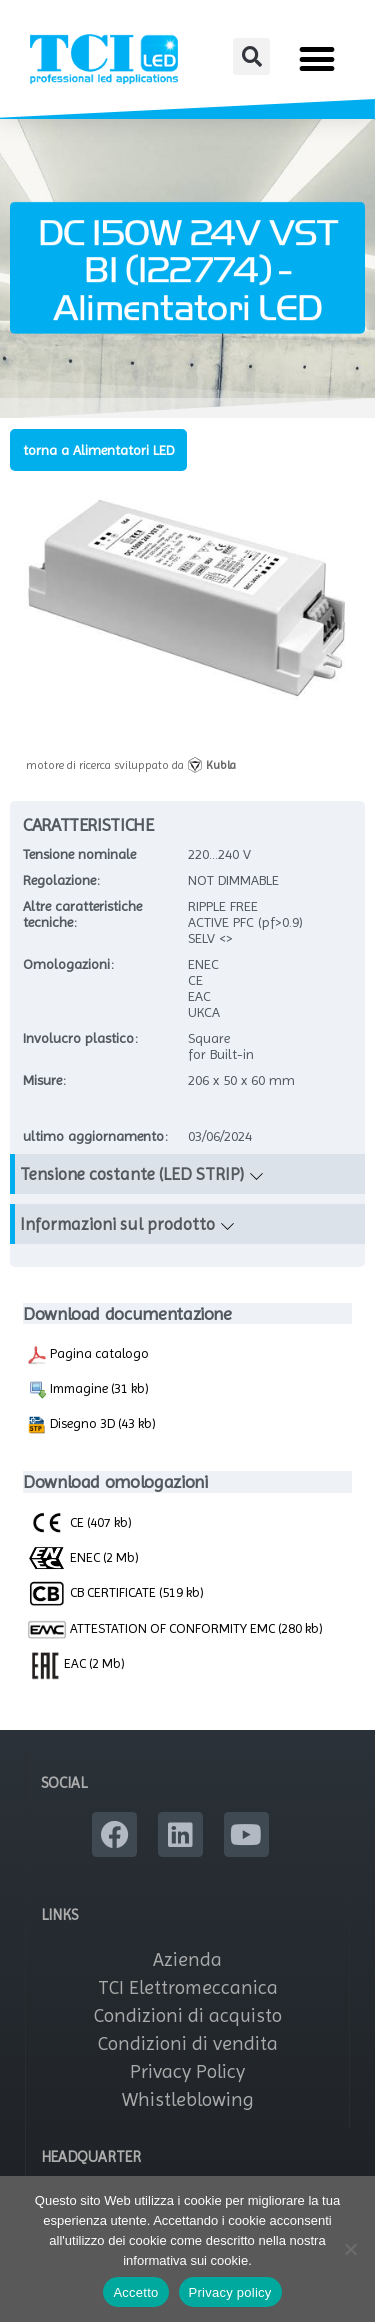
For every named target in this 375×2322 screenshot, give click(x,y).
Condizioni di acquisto (188, 2015)
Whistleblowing (188, 2099)
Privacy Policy (187, 2071)
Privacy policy (230, 2292)
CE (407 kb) (79, 1522)
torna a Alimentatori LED (98, 450)
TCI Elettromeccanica (188, 1987)
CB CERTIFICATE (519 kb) (115, 1592)
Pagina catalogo (88, 1355)
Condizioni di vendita (188, 2043)
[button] (251, 56)
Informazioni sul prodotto (117, 1224)
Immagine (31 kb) (88, 1390)
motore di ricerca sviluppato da (131, 765)
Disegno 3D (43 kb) (91, 1425)
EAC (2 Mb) (76, 1663)
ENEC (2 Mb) (83, 1557)
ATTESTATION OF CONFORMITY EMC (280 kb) (175, 1629)
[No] (350, 2249)
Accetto (135, 2292)
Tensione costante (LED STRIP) (132, 1174)
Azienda (187, 1959)
